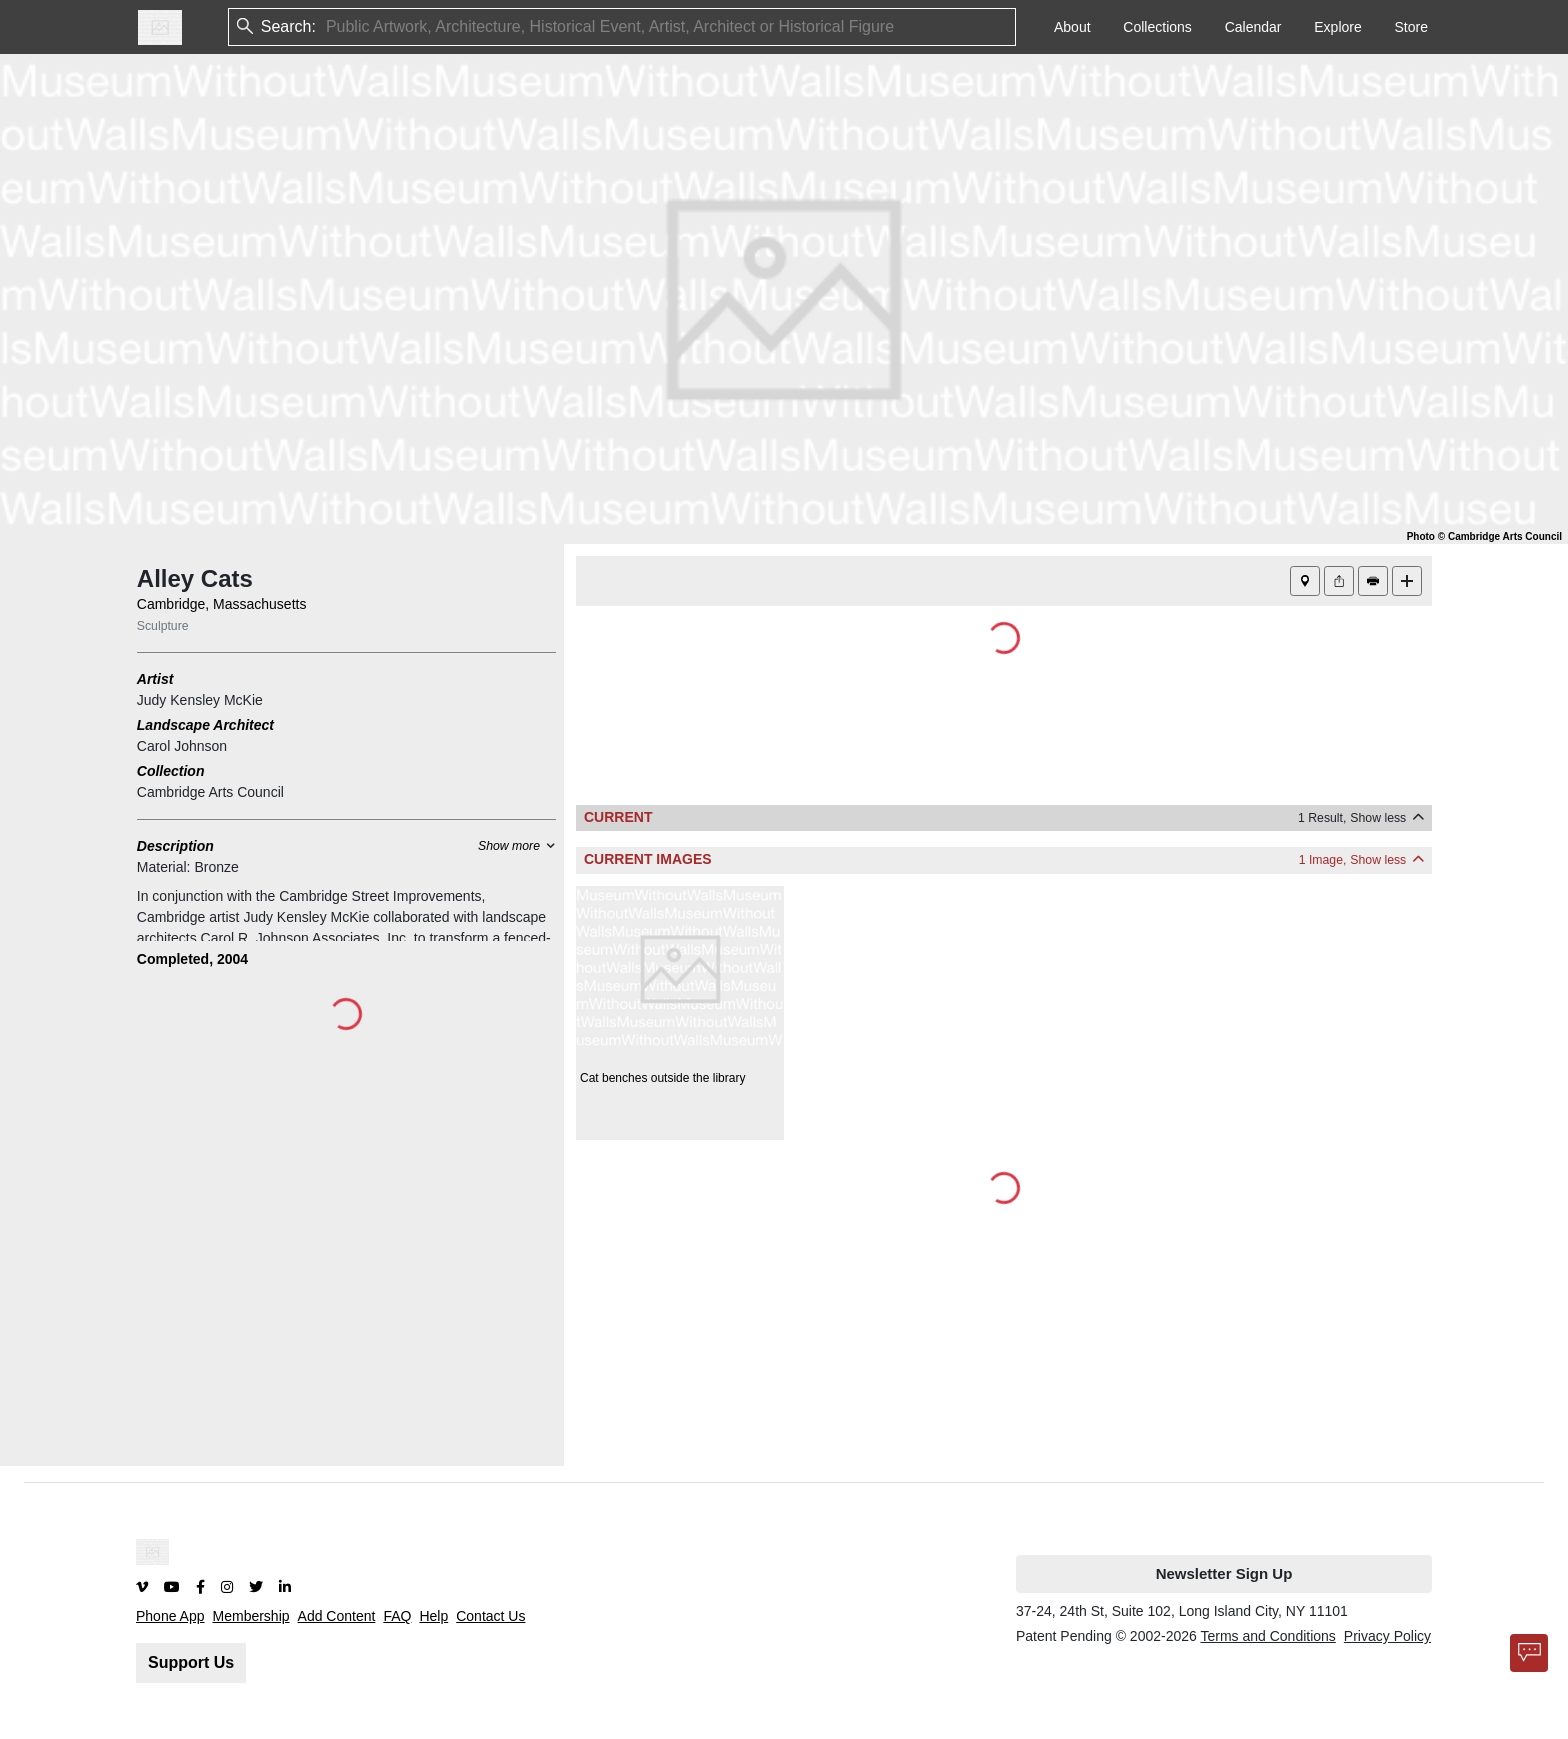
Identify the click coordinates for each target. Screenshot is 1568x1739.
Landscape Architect (205, 725)
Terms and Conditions (1267, 1636)
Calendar (1253, 27)
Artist (155, 679)
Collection (171, 771)
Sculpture (163, 626)
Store (1411, 27)
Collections (1157, 27)
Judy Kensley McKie (200, 700)
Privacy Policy (1387, 1636)
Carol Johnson (182, 746)
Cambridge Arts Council (210, 792)
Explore (1337, 27)
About (1072, 27)
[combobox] (328, 27)
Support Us (191, 1662)
